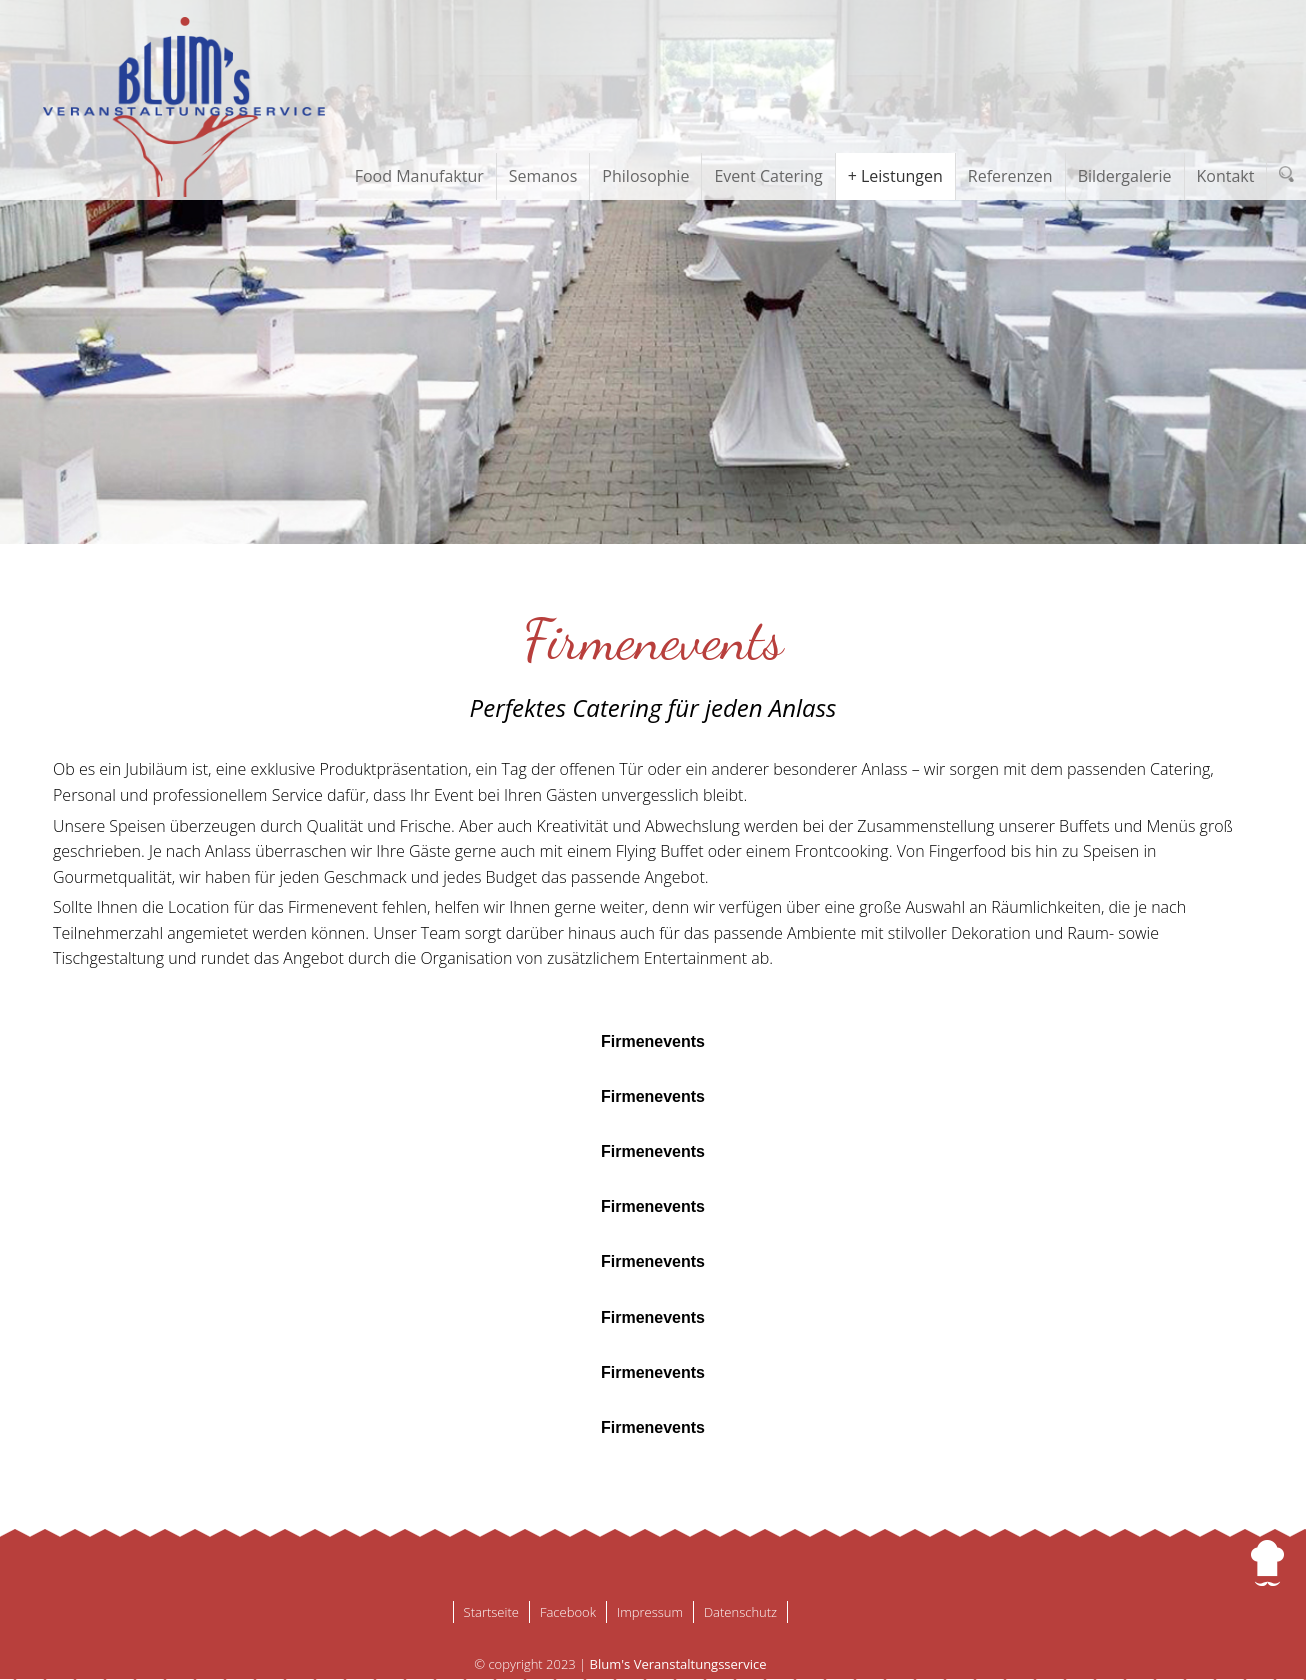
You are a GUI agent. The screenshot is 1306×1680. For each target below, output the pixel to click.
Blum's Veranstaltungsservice (678, 1664)
